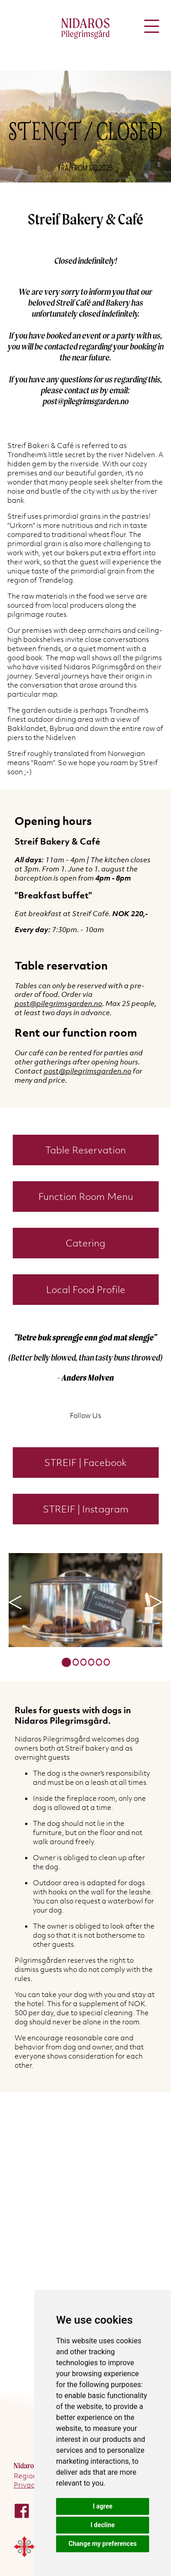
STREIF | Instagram (86, 1509)
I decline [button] (102, 2525)
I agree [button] (102, 2506)
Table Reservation (85, 1150)
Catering (85, 1243)
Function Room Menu (85, 1196)
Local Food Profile (85, 1289)
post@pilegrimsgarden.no (58, 1003)
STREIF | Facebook (85, 1462)
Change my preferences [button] (102, 2543)
